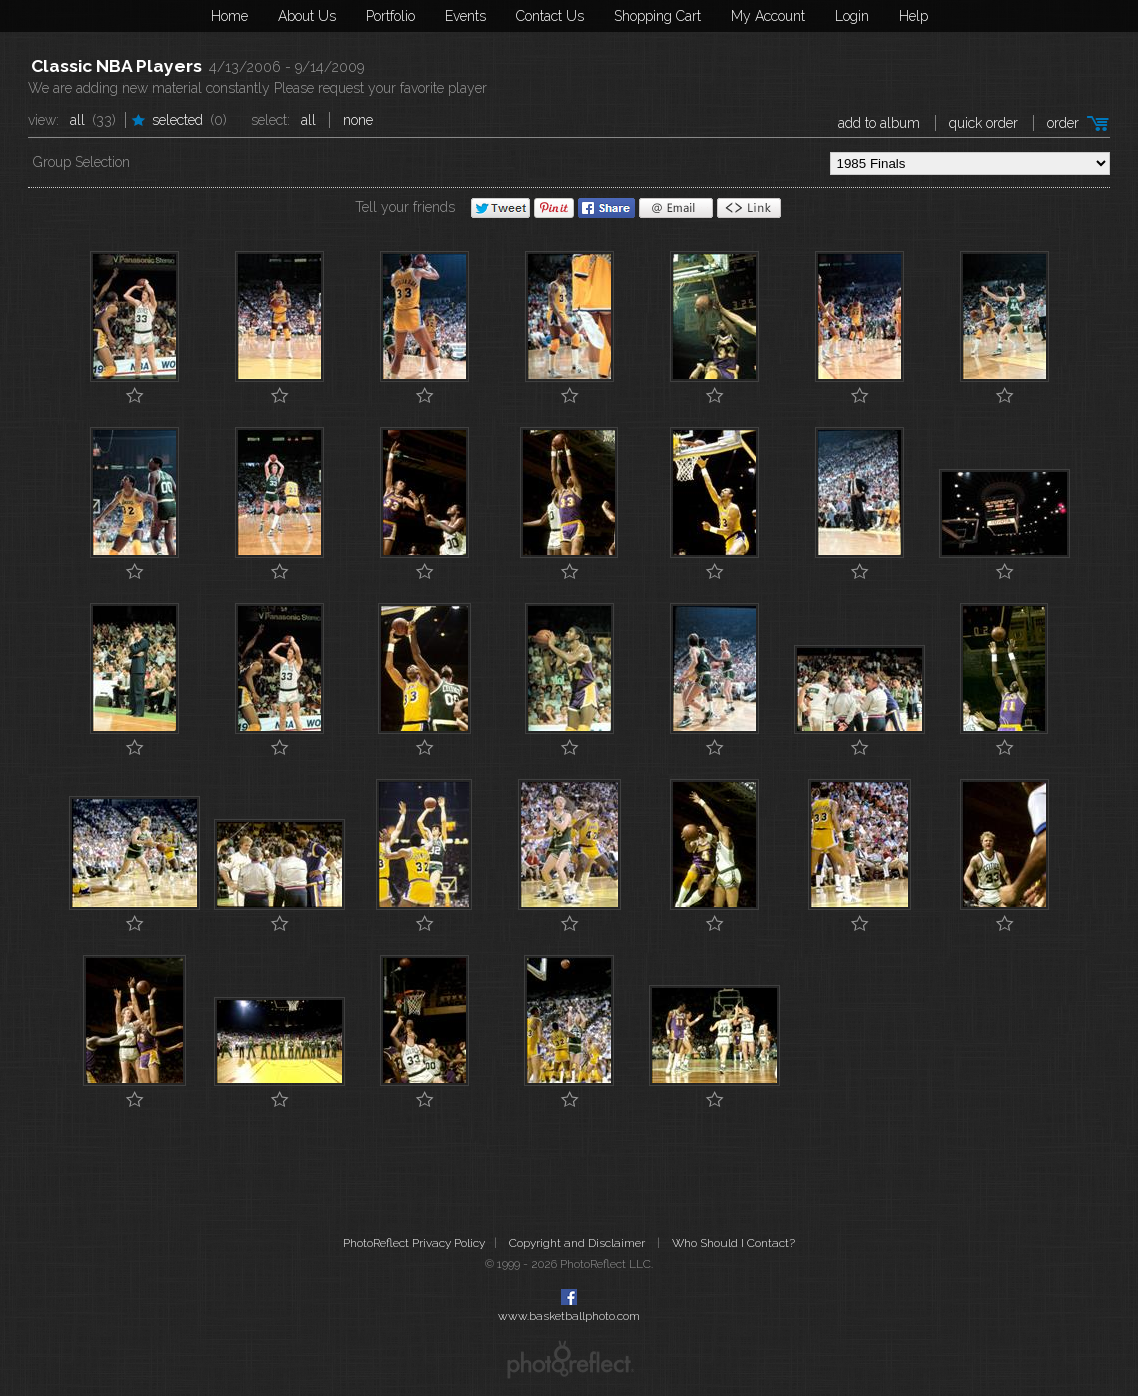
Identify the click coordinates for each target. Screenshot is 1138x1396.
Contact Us (550, 16)
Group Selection (81, 162)
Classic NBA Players (116, 66)
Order (1063, 123)
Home (229, 16)
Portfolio (390, 16)
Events (465, 16)
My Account (768, 16)
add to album (879, 123)
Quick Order (983, 123)
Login (852, 16)
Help (913, 16)
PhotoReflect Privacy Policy (414, 1243)
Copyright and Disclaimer (578, 1243)
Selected (177, 120)
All (77, 120)
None (358, 120)
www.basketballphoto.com (569, 1316)
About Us (307, 16)
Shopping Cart (657, 16)
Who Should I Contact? (733, 1243)
